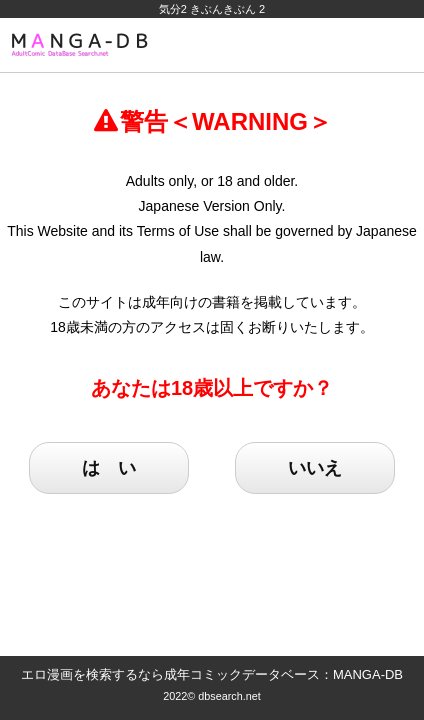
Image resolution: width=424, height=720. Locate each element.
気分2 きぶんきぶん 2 (212, 9)
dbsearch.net (229, 696)
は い (109, 468)
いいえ (315, 468)
